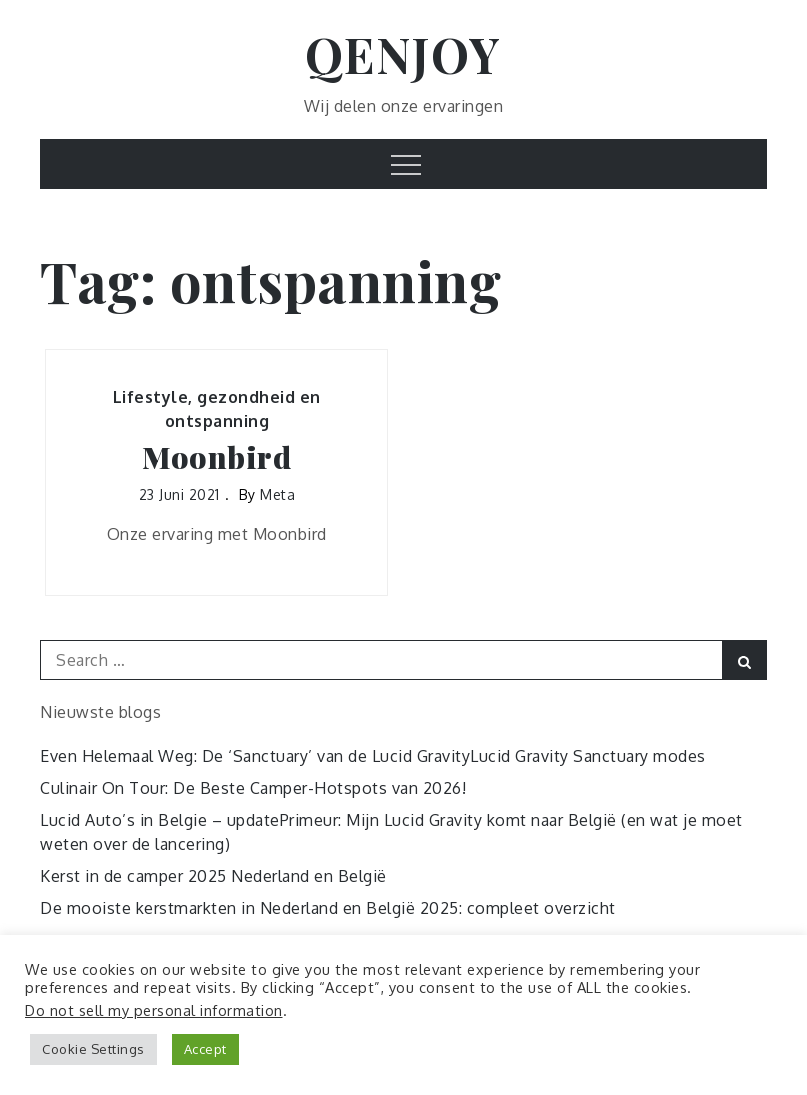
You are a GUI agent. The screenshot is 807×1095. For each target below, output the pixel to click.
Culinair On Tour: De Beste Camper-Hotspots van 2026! (253, 788)
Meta (277, 494)
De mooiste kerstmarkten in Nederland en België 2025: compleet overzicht (328, 908)
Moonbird (216, 457)
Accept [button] (205, 1049)
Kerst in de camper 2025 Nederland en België (213, 876)
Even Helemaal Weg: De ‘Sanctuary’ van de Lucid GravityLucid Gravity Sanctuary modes (373, 756)
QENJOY (403, 54)
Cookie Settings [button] (93, 1049)
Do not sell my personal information (154, 1010)
